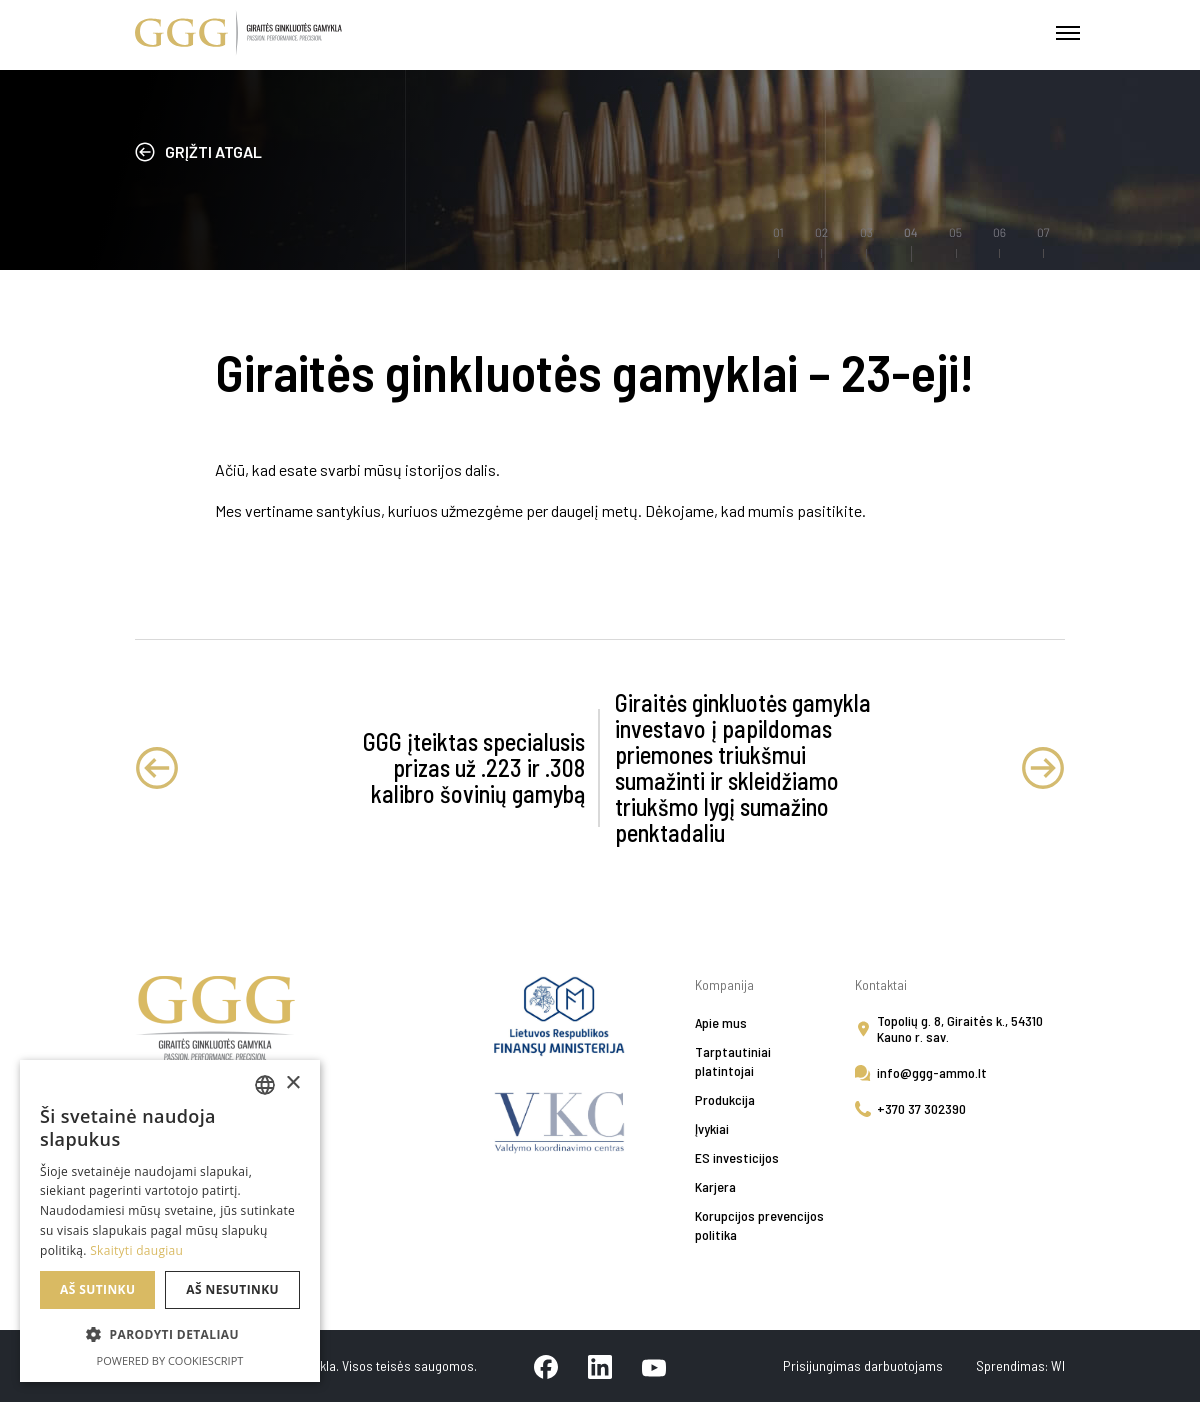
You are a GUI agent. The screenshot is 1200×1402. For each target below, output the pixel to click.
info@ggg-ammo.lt (932, 1072)
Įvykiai (712, 1128)
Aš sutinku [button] (97, 1289)
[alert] (170, 1221)
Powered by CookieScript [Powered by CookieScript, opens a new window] (170, 1360)
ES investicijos (737, 1157)
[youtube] (654, 1366)
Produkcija (725, 1099)
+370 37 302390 (921, 1108)
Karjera (715, 1186)
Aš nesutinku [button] (232, 1289)
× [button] (292, 1083)
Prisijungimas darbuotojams (864, 1365)
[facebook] (546, 1366)
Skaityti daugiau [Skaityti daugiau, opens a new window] (136, 1250)
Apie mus (721, 1022)
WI (1058, 1365)
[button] (170, 1335)
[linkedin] (600, 1366)
